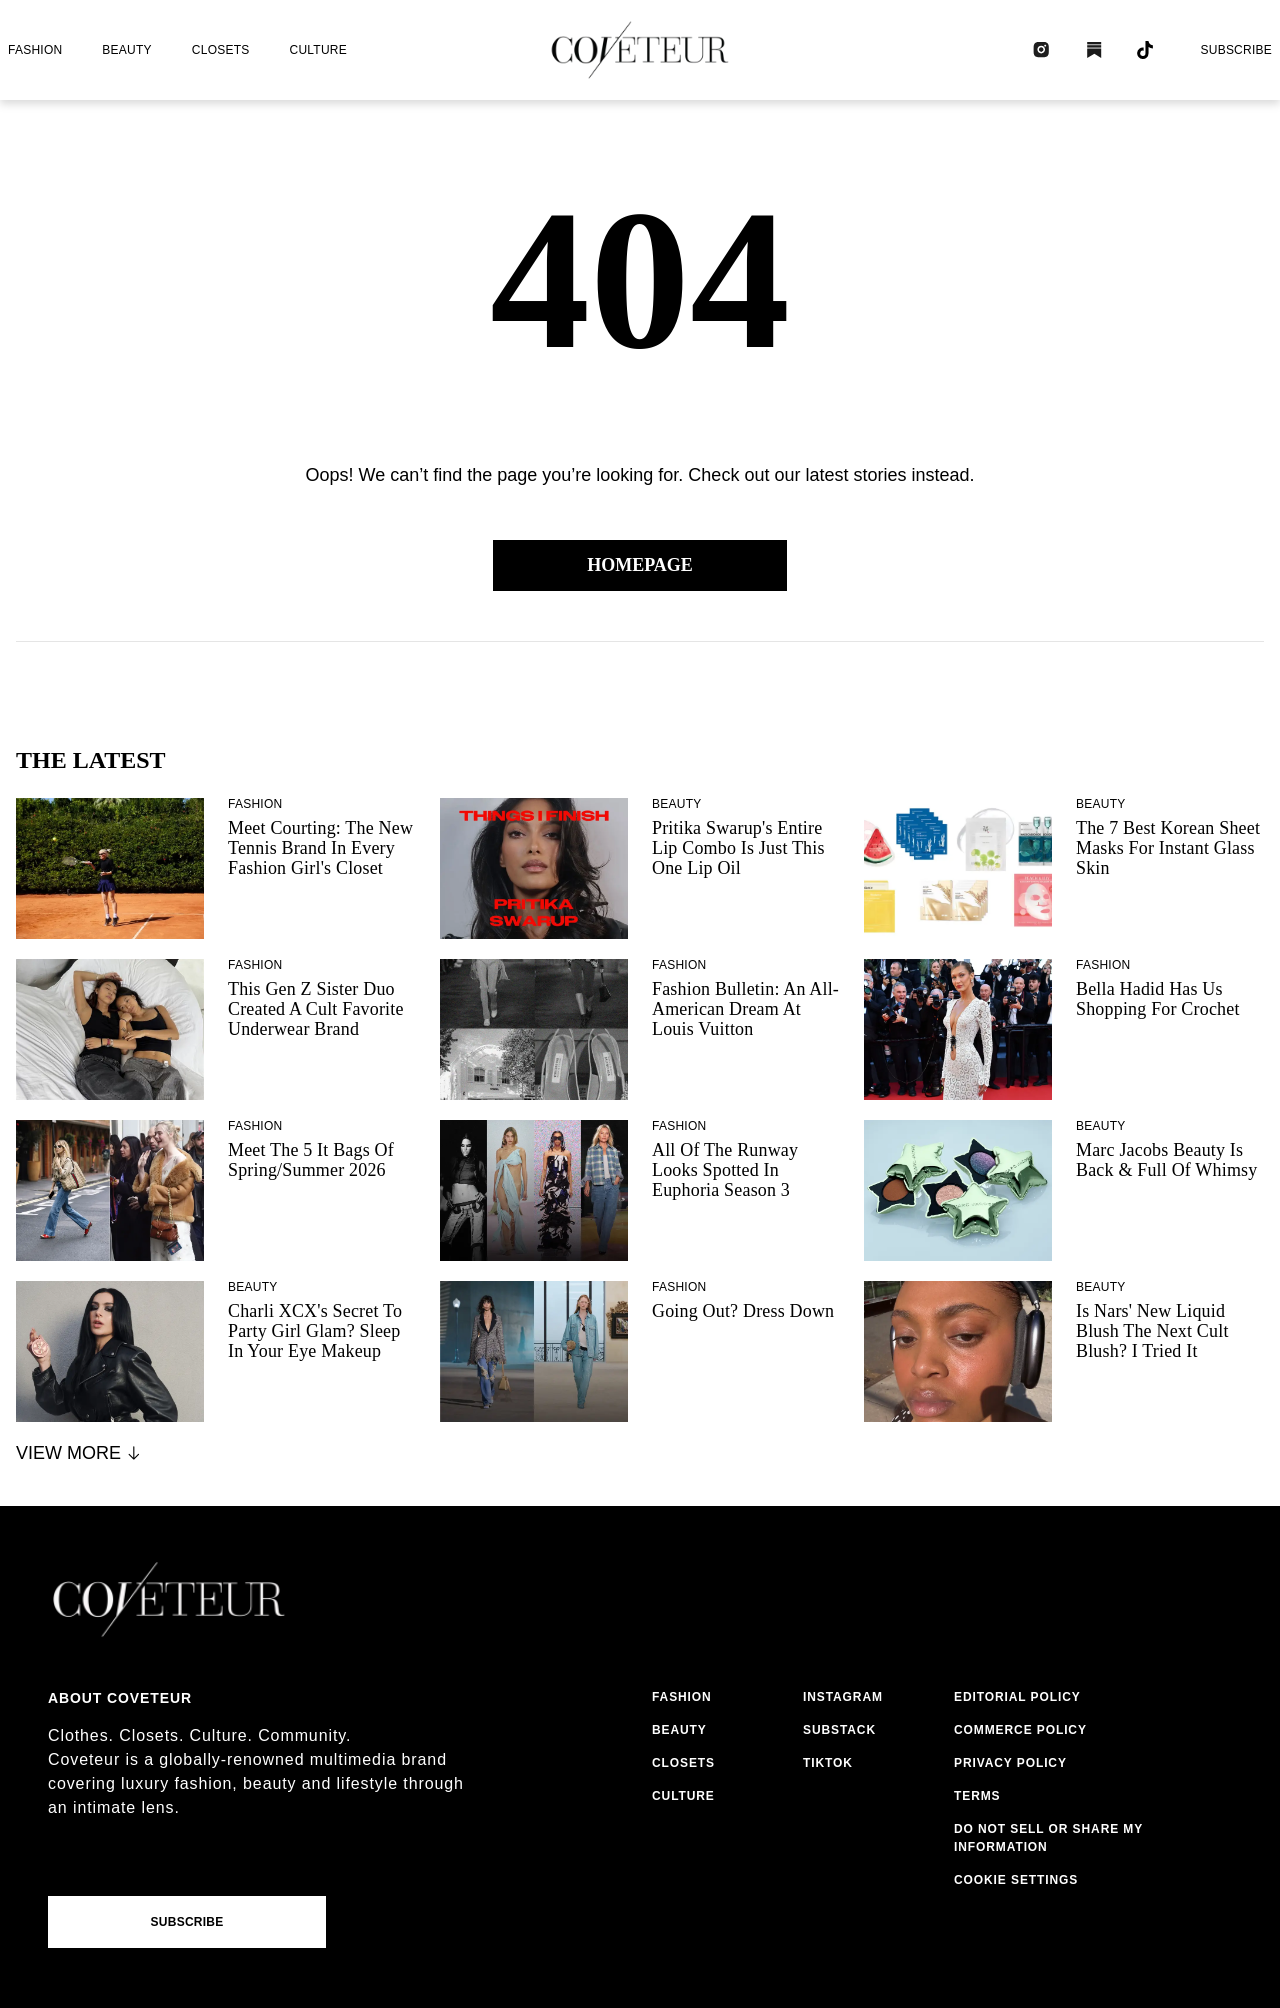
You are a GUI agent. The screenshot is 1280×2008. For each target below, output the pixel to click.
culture (318, 50)
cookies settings (1020, 1880)
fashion (35, 50)
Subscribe (1236, 50)
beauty (126, 50)
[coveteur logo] (640, 50)
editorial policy (1017, 1697)
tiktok (828, 1763)
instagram (843, 1697)
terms (977, 1796)
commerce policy (1020, 1730)
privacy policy (1010, 1763)
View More (79, 1453)
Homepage (640, 565)
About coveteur (120, 1698)
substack (839, 1730)
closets (221, 50)
